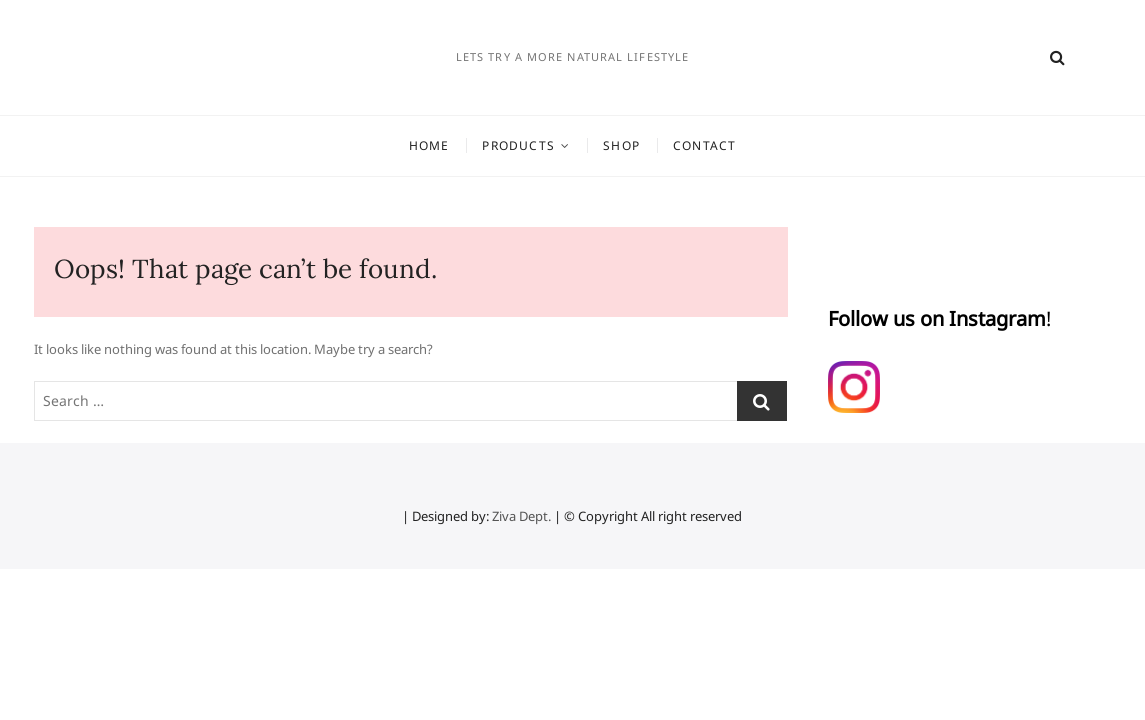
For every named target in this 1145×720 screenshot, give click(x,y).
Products (518, 145)
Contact (704, 145)
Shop (621, 145)
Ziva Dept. (521, 516)
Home (429, 145)
